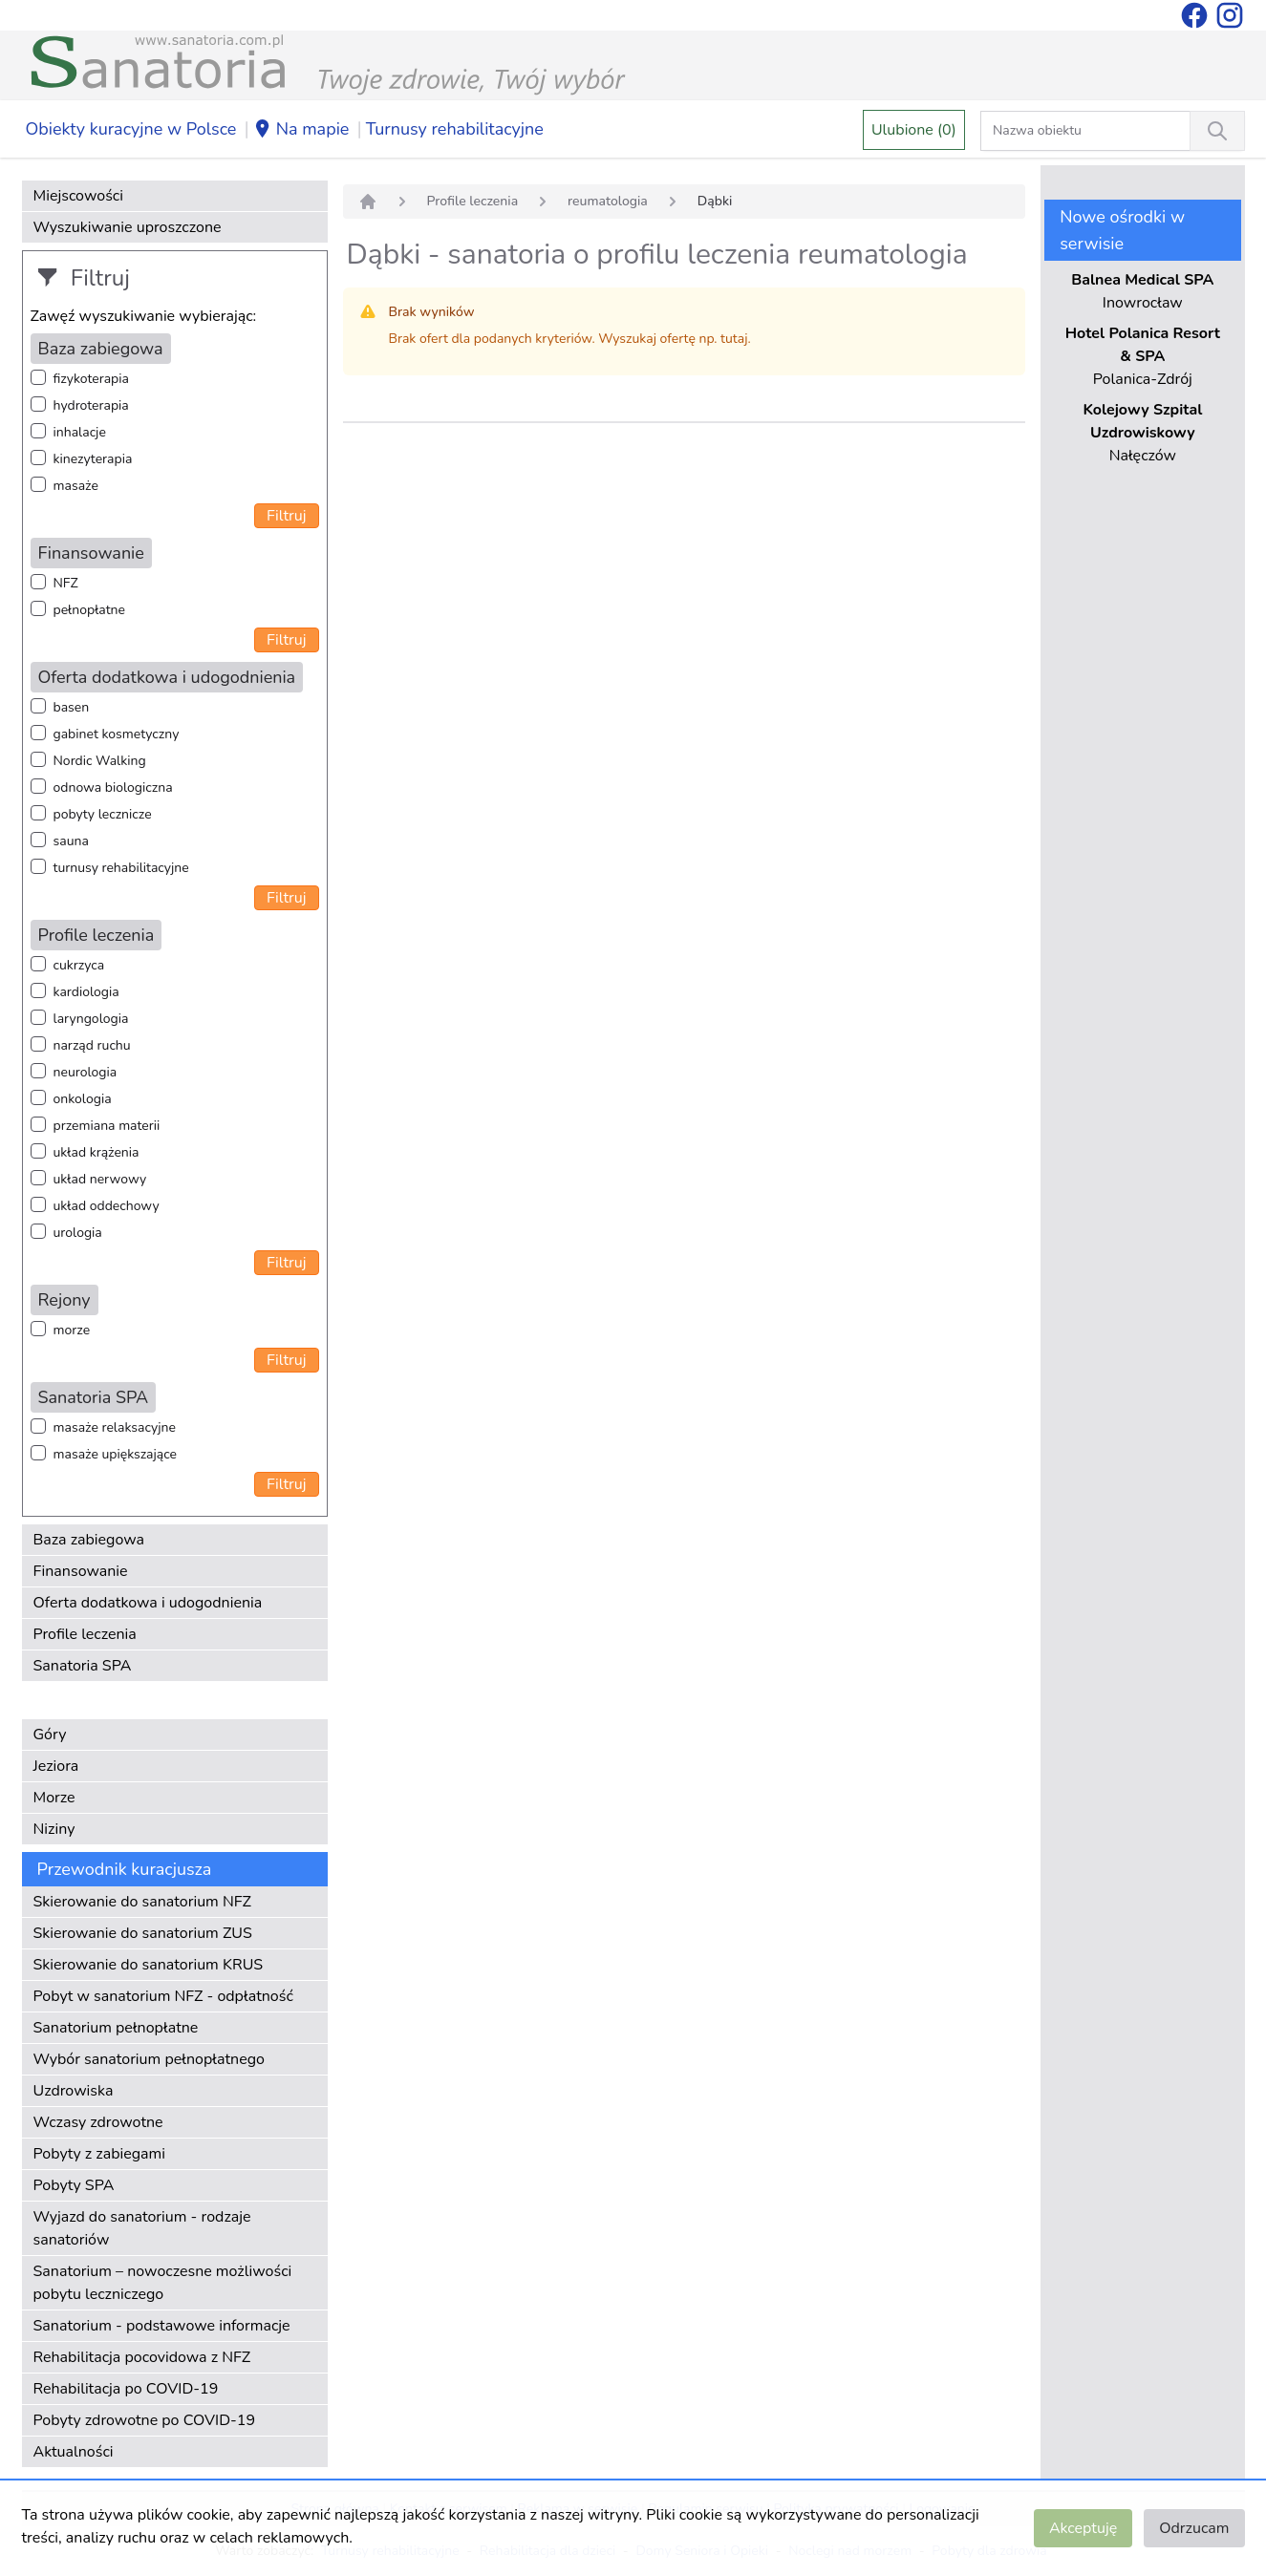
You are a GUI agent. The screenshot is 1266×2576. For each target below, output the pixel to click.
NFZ (66, 583)
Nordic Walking (100, 761)
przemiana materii (107, 1126)
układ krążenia (96, 1152)
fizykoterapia (91, 379)
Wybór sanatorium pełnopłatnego (149, 2059)
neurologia (86, 1072)
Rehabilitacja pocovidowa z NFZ (142, 2357)
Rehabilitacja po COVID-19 (126, 2388)
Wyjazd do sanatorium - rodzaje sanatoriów (142, 2228)
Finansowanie (80, 1571)
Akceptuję (1083, 2528)
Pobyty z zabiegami (99, 2153)
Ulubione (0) (913, 129)
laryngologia (91, 1019)
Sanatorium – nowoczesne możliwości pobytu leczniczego (162, 2283)
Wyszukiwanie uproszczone (127, 227)
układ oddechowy (107, 1206)
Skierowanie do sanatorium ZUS (142, 1933)
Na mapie (301, 129)
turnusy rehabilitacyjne (121, 868)
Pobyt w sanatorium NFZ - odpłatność (163, 1996)
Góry (50, 1734)
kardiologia (86, 992)
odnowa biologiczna (113, 787)
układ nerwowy (100, 1179)
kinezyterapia (93, 459)
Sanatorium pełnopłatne (116, 2027)
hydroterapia (91, 405)
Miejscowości (78, 195)
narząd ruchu (92, 1045)
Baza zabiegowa (89, 1539)
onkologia (83, 1099)
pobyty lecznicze (103, 814)
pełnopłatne (90, 610)
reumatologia (608, 201)
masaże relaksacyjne (115, 1427)
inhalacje (80, 432)
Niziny (54, 1829)
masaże (76, 486)
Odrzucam (1194, 2528)
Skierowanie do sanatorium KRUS (148, 1964)
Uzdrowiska (73, 2090)
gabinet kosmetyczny (117, 734)
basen (72, 707)
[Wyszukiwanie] (1217, 131)
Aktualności (73, 2451)
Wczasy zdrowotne (98, 2122)
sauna (71, 841)
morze (72, 1330)
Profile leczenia (85, 1634)
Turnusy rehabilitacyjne (455, 128)
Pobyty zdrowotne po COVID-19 (144, 2420)
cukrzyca (79, 965)
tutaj (733, 339)
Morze (54, 1797)
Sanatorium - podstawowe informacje (161, 2325)
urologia (78, 1233)
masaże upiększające (116, 1454)
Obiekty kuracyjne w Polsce (131, 128)
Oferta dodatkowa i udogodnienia (148, 1602)
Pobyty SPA (74, 2185)
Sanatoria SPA (82, 1665)
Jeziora (56, 1766)
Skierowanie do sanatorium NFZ (142, 1901)
